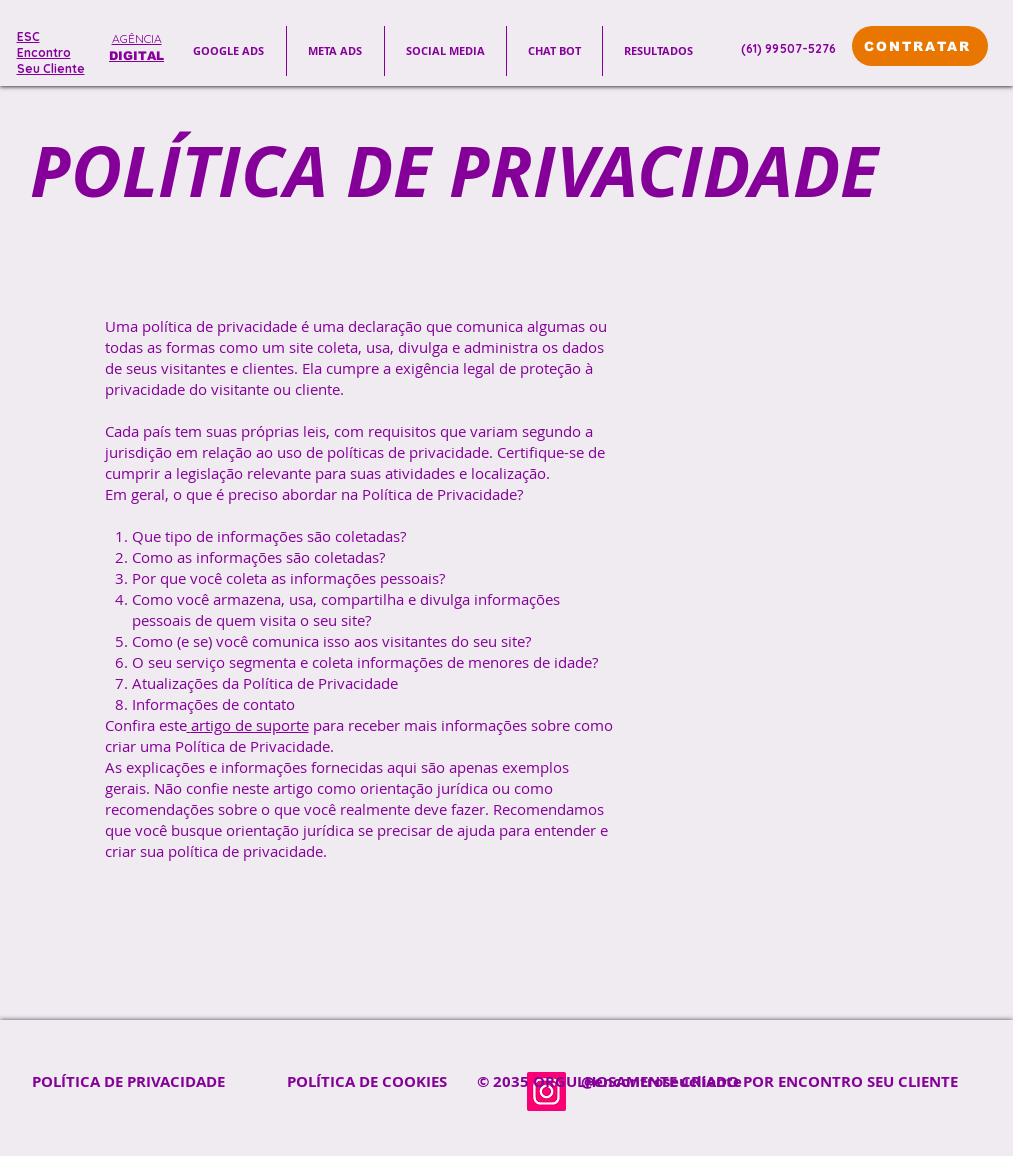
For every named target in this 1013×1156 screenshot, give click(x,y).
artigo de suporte (250, 725)
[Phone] (734, 48)
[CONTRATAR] (920, 46)
